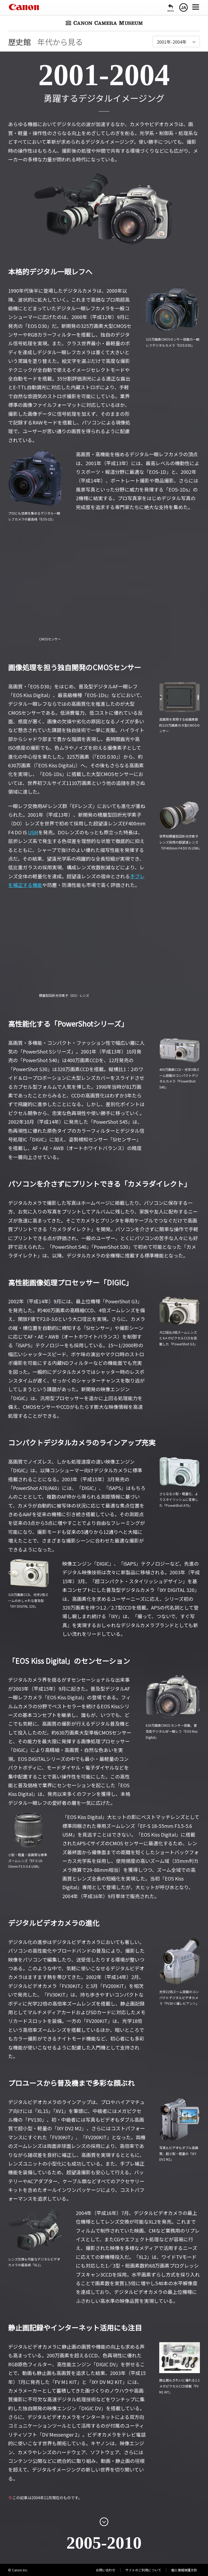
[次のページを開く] (104, 2521)
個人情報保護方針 (184, 2570)
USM (33, 832)
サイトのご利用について (143, 2570)
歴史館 (19, 41)
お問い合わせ (105, 2570)
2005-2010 (103, 2542)
